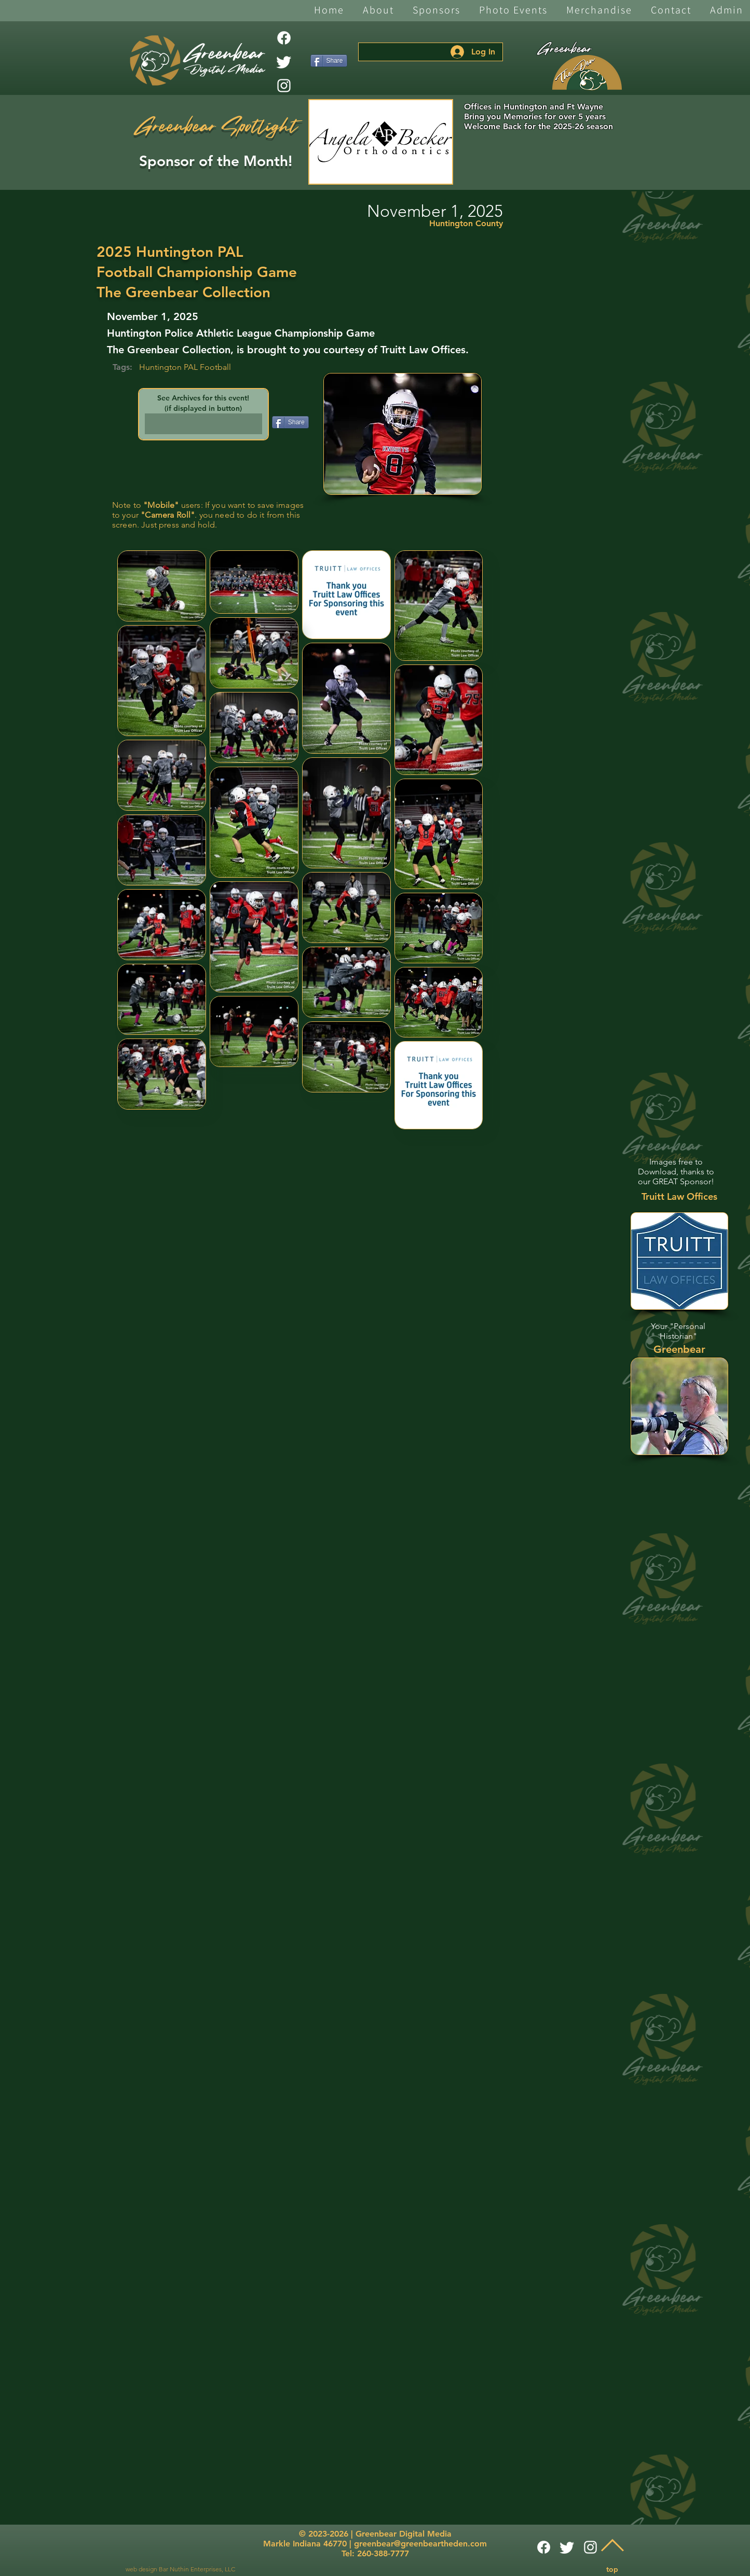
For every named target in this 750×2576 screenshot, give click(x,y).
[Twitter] (284, 62)
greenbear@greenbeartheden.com (420, 2544)
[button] (378, 10)
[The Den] (587, 72)
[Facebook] (284, 38)
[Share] (328, 60)
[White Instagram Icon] (284, 85)
